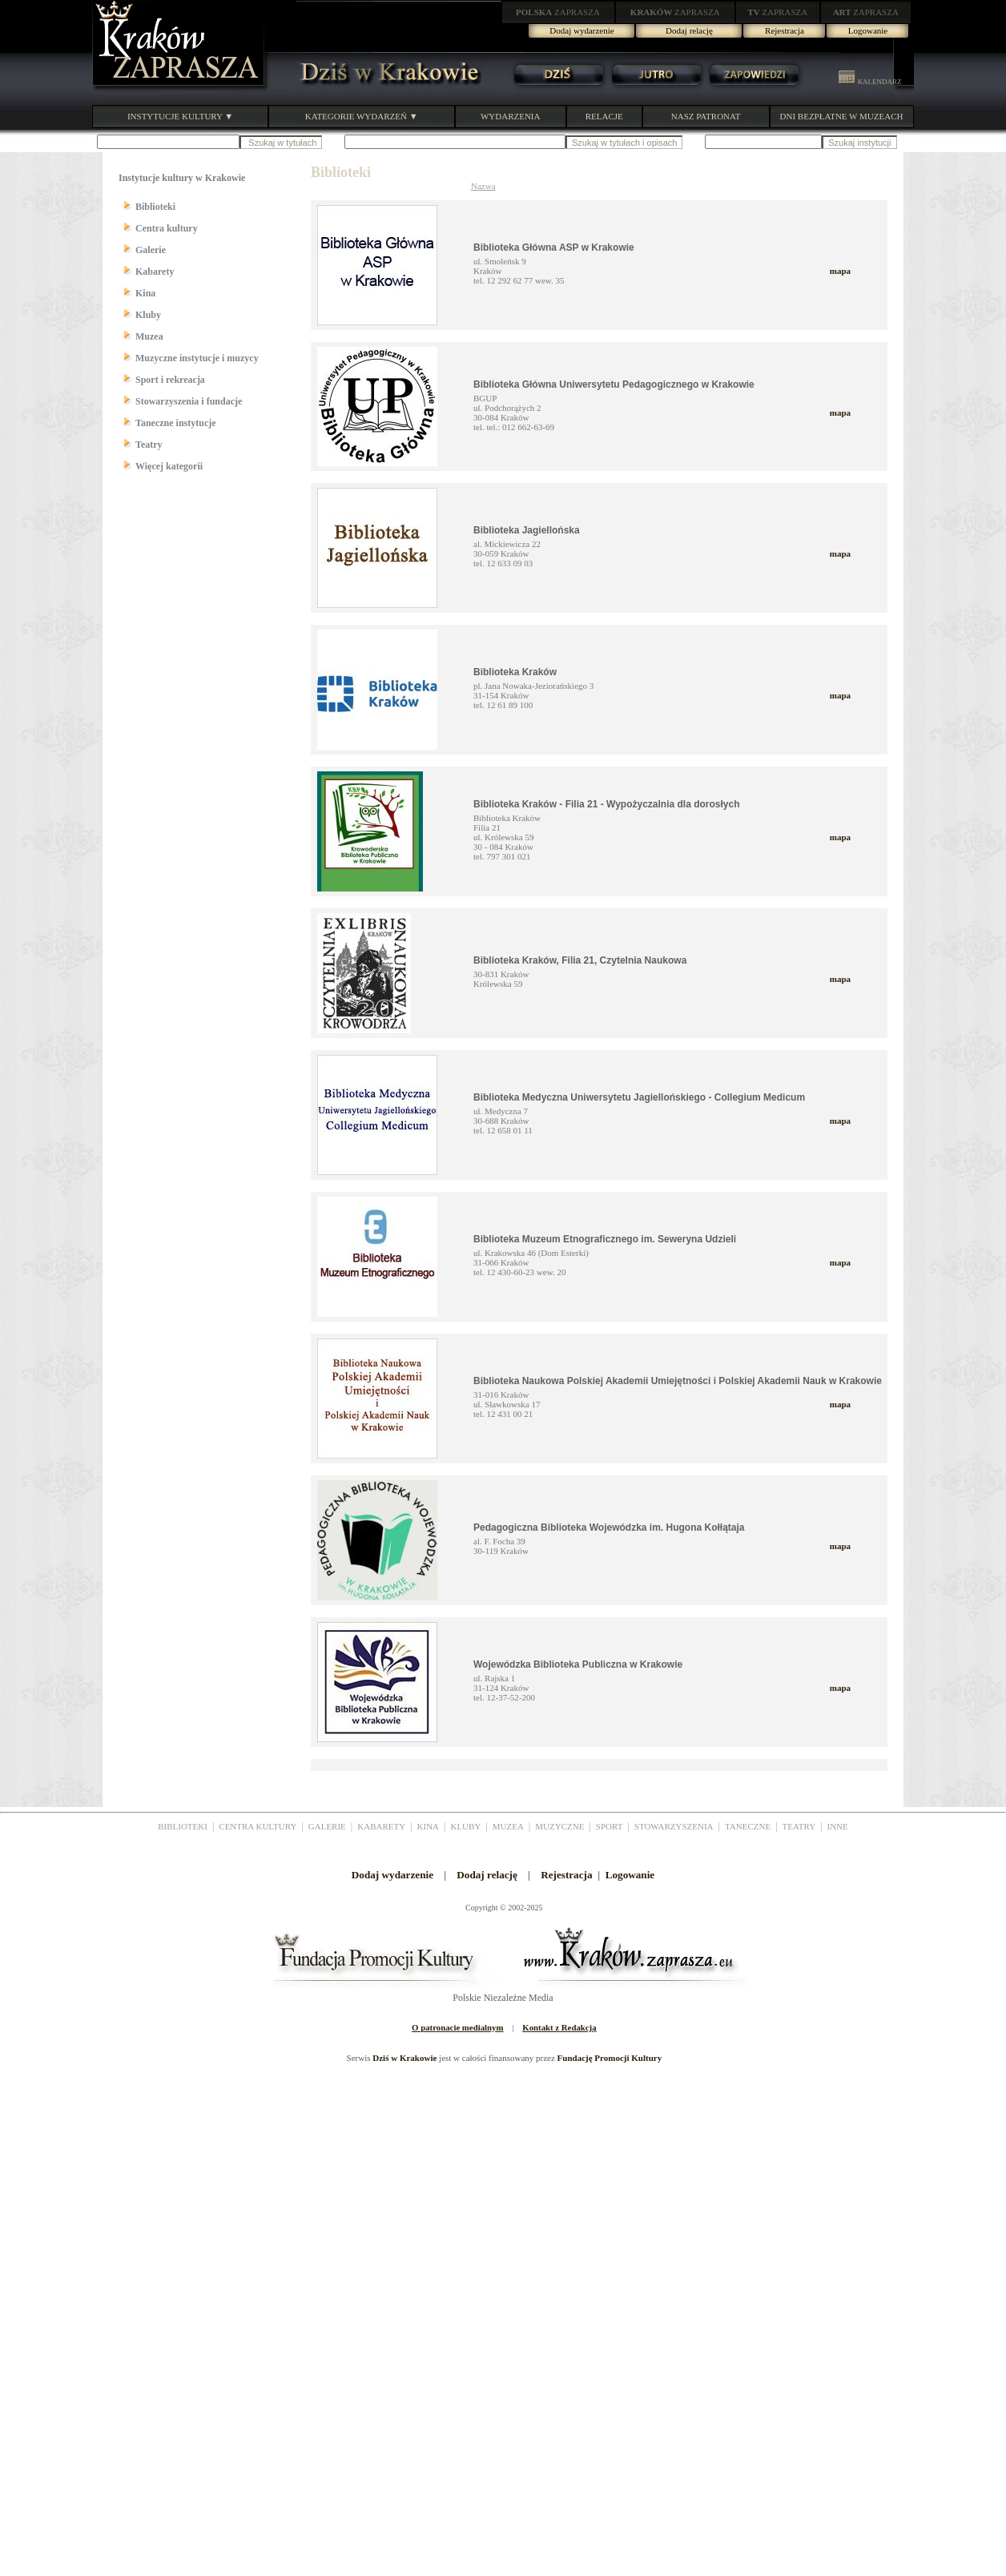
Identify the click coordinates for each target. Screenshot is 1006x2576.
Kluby (148, 314)
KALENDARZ (870, 82)
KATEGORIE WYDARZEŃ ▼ (361, 116)
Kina (145, 293)
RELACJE (604, 116)
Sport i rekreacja (170, 379)
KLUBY (465, 1826)
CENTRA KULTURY (257, 1826)
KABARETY (381, 1826)
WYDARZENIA (511, 116)
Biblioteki (155, 206)
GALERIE (327, 1826)
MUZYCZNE (559, 1826)
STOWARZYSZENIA (674, 1826)
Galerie (150, 250)
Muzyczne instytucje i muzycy (197, 358)
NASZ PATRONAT (706, 116)
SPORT (609, 1826)
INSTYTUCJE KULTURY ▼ (180, 116)
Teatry (149, 444)
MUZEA (508, 1826)
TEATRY (799, 1826)
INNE (837, 1826)
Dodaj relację (689, 30)
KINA (428, 1826)
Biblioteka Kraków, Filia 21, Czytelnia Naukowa (579, 960)
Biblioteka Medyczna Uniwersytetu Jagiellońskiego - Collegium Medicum (639, 1097)
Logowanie (867, 30)
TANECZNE (748, 1826)
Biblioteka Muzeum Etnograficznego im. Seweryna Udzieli (604, 1239)
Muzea (149, 336)
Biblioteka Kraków (515, 672)
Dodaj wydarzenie (581, 30)
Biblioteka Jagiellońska (526, 530)
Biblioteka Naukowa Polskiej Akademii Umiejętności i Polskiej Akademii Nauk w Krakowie (677, 1381)
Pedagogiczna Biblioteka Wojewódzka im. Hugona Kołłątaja (609, 1527)
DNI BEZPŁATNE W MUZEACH (841, 116)
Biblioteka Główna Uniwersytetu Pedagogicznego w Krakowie (613, 384)
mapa (840, 271)
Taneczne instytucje (175, 423)
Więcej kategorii (169, 466)
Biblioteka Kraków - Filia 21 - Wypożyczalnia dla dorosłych (606, 804)
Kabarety (154, 271)
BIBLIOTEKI (182, 1826)
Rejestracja (784, 30)
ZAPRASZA (558, 12)
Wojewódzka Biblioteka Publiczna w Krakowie (577, 1664)
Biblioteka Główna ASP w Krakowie (553, 247)
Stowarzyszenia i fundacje (188, 401)
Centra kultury (166, 228)
